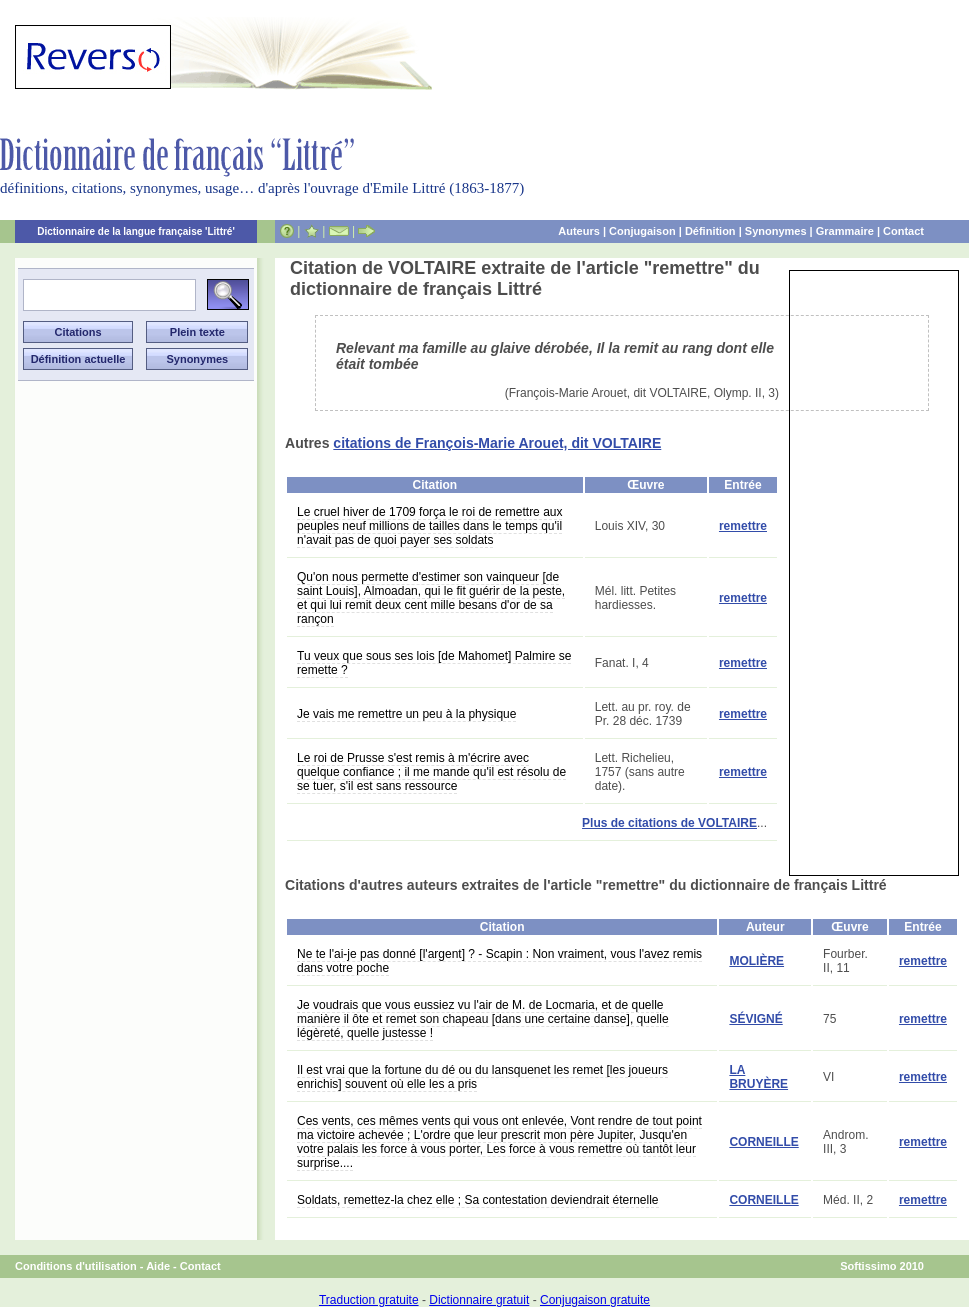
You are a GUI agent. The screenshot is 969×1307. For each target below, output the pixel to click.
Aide (158, 1266)
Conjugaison (642, 231)
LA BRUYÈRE (758, 1077)
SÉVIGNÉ (755, 1019)
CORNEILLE (763, 1142)
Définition (710, 231)
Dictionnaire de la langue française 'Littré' (136, 231)
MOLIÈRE (756, 961)
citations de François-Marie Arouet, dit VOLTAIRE (497, 443)
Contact (903, 231)
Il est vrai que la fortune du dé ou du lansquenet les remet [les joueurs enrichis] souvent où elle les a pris (482, 1077)
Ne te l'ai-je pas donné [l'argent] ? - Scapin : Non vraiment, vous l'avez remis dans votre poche (499, 961)
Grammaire (845, 231)
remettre (743, 526)
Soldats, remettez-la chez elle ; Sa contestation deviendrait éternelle (478, 1200)
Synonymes (776, 231)
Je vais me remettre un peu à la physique (406, 714)
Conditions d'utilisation (76, 1266)
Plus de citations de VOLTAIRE (669, 823)
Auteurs (579, 231)
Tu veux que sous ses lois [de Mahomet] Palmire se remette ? (434, 663)
